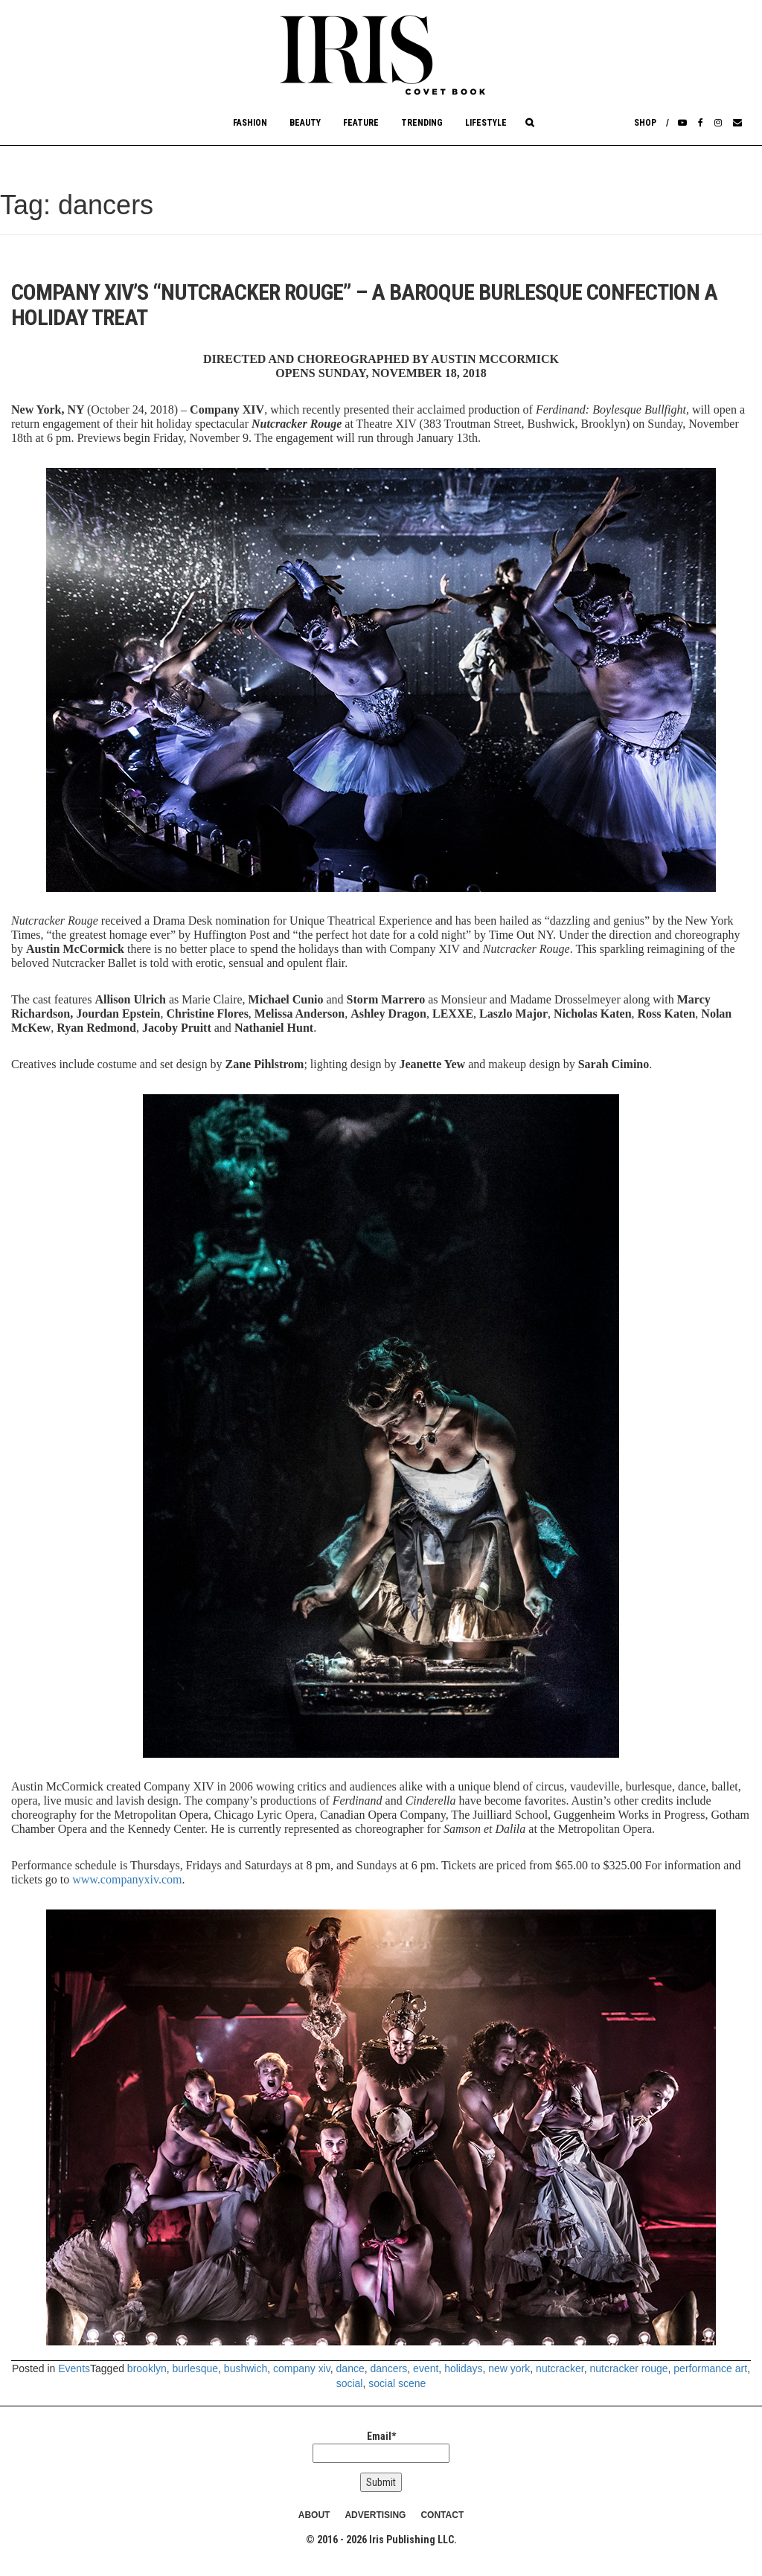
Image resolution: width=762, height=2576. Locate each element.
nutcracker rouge (628, 2368)
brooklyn (147, 2368)
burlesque (196, 2368)
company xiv (301, 2368)
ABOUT (314, 2515)
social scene (397, 2383)
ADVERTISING (375, 2515)
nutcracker (560, 2368)
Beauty (305, 123)
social (349, 2383)
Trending (422, 123)
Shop (645, 123)
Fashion (250, 123)
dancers (389, 2368)
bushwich (245, 2368)
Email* (381, 2446)
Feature (361, 123)
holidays (463, 2368)
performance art (710, 2368)
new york (509, 2368)
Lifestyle (486, 123)
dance (350, 2368)
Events (74, 2368)
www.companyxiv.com (127, 1879)
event (425, 2368)
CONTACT (442, 2515)
